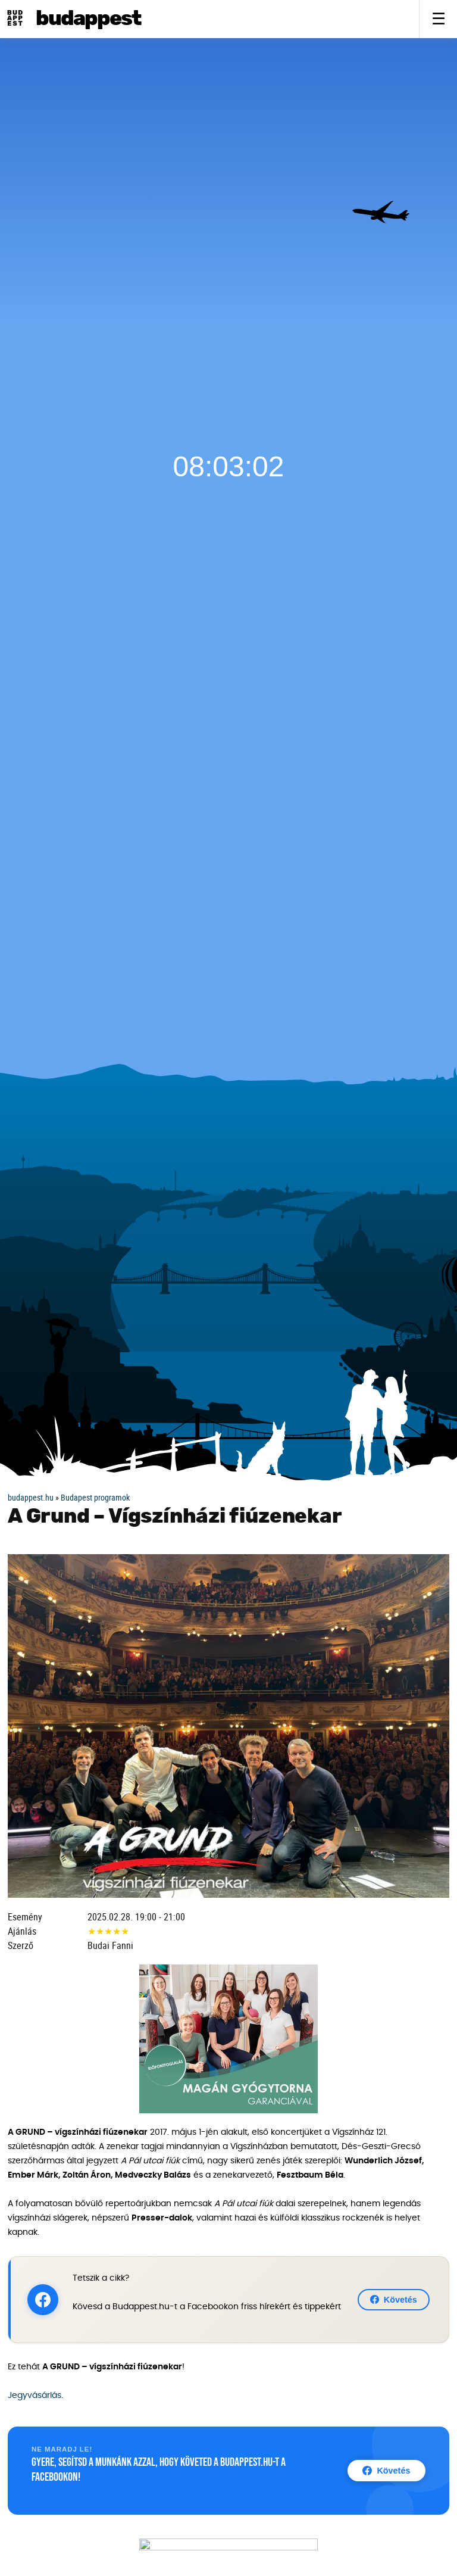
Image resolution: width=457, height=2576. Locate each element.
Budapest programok (95, 1497)
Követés (393, 2299)
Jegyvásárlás (34, 2395)
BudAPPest (88, 18)
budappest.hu (31, 1497)
